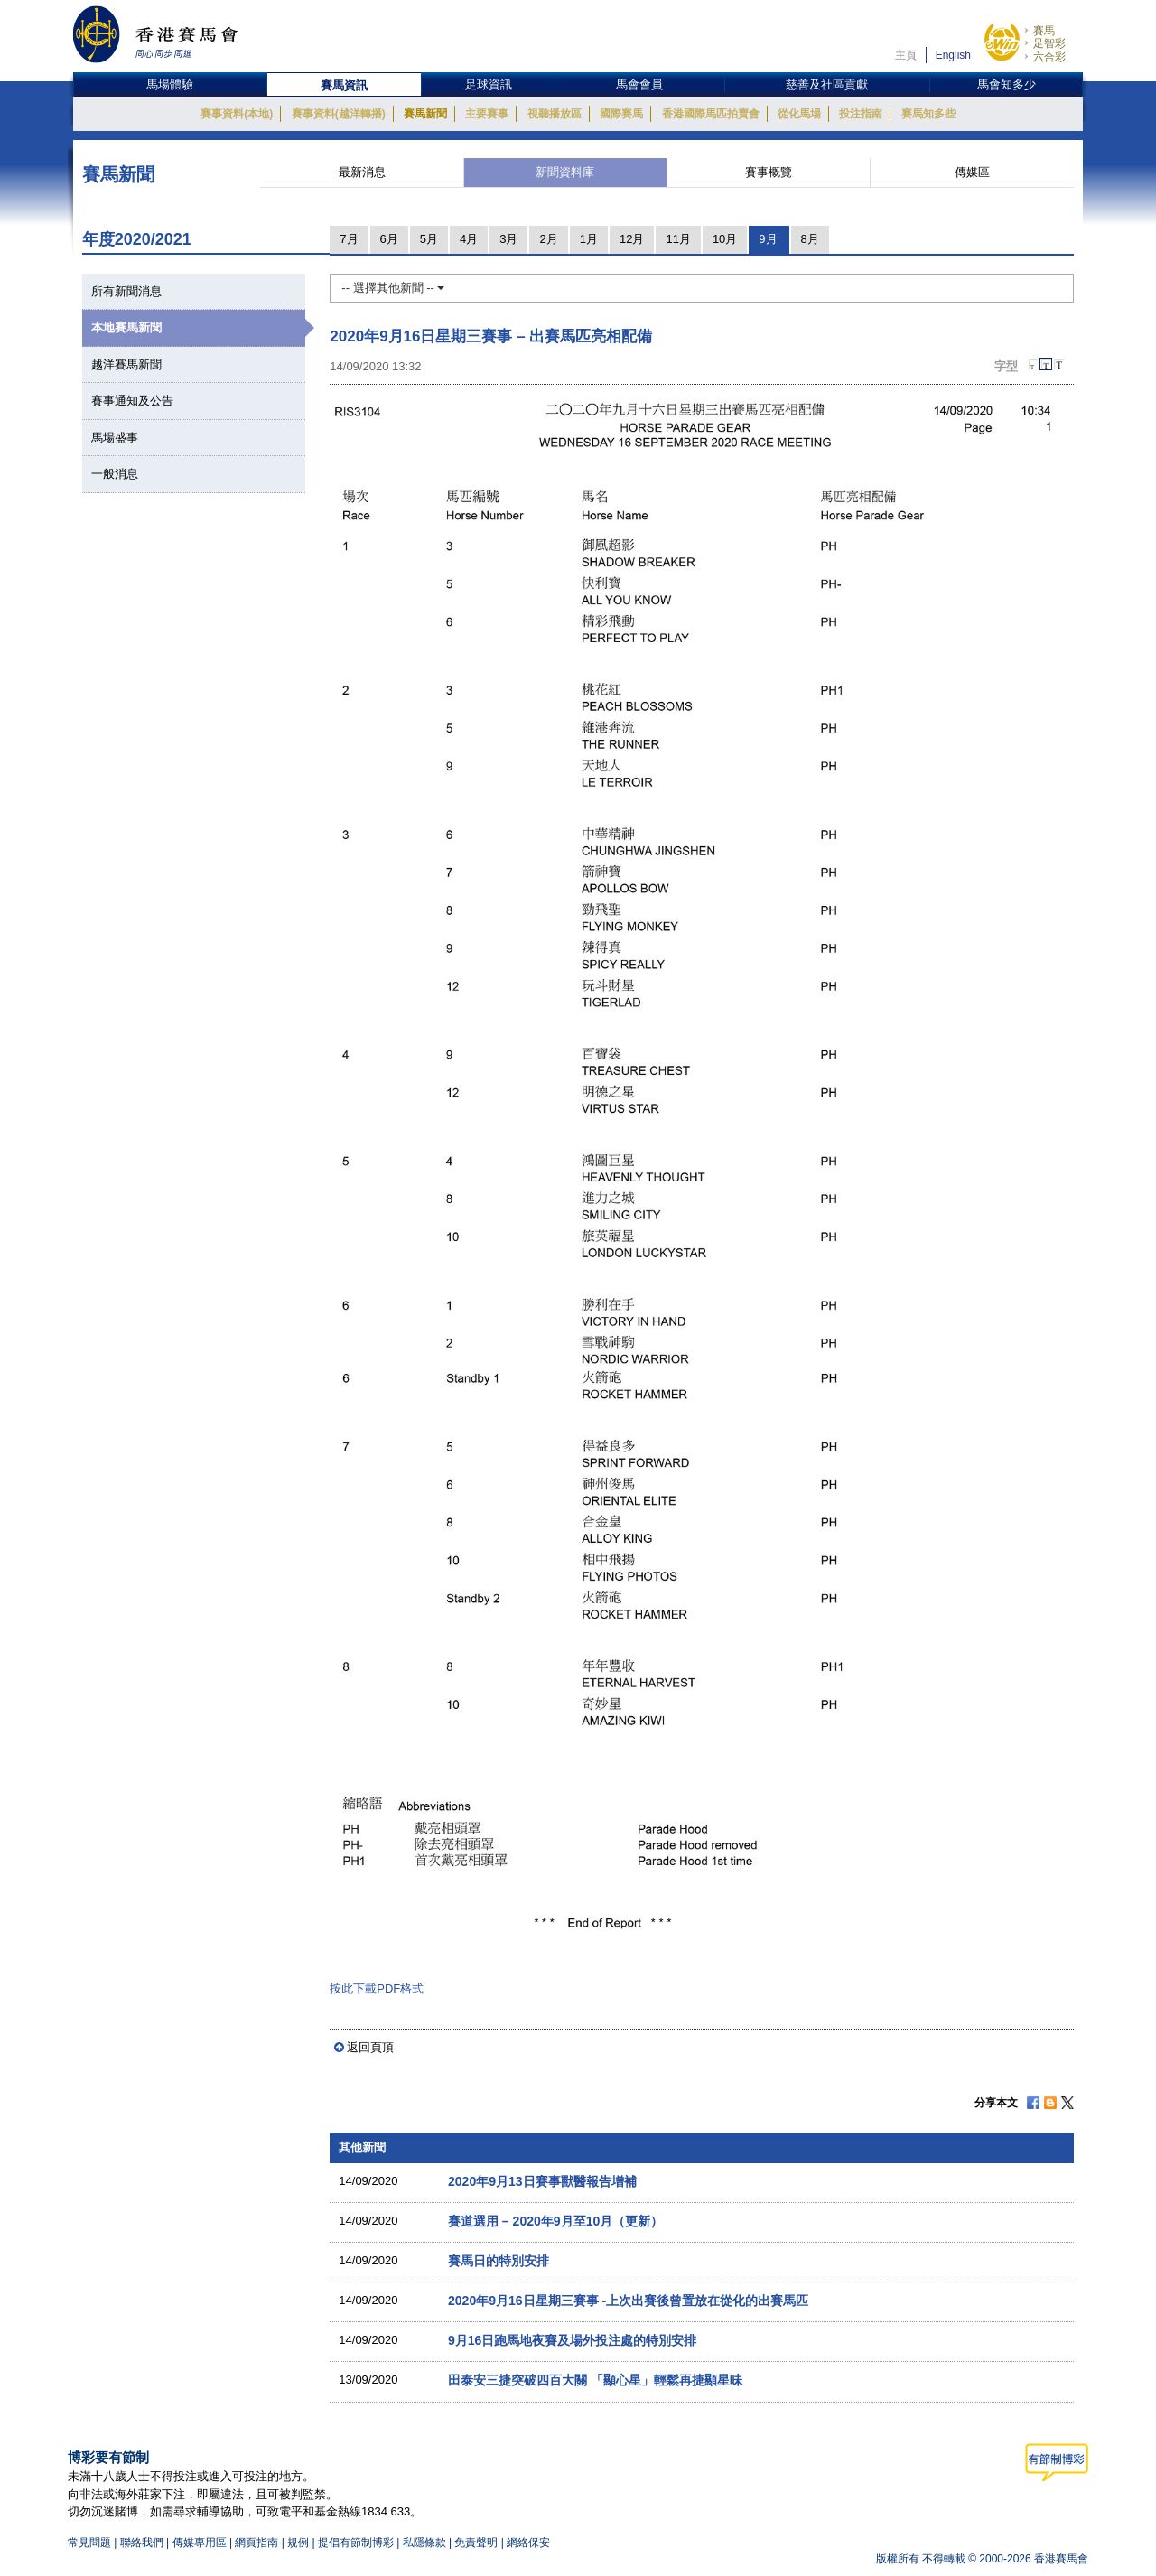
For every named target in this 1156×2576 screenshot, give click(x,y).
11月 (678, 239)
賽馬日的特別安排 (498, 2261)
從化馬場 (799, 113)
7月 (349, 239)
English (953, 55)
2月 (548, 239)
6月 (389, 239)
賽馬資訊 (344, 85)
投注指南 (860, 113)
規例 (299, 2542)
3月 (508, 239)
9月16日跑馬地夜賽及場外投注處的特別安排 (572, 2340)
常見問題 (89, 2542)
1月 (589, 239)
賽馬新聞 (425, 113)
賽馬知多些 (928, 113)
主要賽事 (486, 113)
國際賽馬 (621, 113)
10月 (725, 239)
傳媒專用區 (199, 2542)
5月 (429, 239)
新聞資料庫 (565, 172)
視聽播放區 (554, 113)
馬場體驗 (169, 84)
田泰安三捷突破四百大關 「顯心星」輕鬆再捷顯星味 (595, 2380)
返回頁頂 (370, 2047)
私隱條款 (424, 2542)
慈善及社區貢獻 (827, 84)
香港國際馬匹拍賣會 (711, 113)
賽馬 (1044, 30)
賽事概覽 (768, 172)
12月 (632, 239)
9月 (768, 239)
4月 (469, 239)
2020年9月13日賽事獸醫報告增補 (542, 2181)
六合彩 (1049, 57)
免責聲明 (476, 2542)
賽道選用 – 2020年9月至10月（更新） (555, 2221)
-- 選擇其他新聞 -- (392, 287)
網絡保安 (528, 2542)
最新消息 (362, 172)
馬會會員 (639, 84)
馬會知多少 (1006, 84)
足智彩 (1049, 43)
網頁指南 (256, 2542)
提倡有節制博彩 (356, 2542)
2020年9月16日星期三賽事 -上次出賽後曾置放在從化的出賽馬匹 (628, 2300)
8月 (810, 239)
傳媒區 (972, 172)
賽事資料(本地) (236, 113)
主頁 (906, 55)
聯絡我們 (141, 2542)
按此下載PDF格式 (377, 1988)
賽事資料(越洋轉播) (339, 113)
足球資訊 (488, 84)
